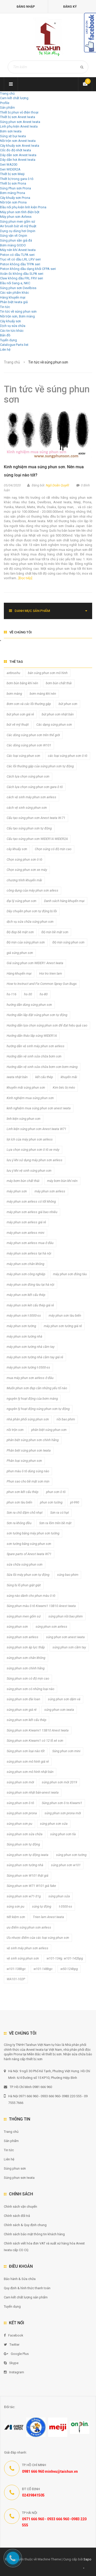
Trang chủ (7, 93)
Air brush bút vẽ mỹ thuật (18, 226)
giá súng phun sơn (20, 953)
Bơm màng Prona (12, 193)
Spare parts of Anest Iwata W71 (29, 1554)
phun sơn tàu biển (19, 1502)
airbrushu (13, 673)
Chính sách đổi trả (17, 2216)
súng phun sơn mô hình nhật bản (30, 1772)
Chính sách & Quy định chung (25, 2225)
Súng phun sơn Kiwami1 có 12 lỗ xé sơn (35, 1740)
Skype (11, 2363)
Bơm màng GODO (13, 245)
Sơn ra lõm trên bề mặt (55, 1523)
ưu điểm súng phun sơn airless (29, 1927)
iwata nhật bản (17, 1077)
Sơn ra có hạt (59, 1512)
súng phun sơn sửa (54, 1824)
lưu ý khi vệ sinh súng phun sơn (29, 1170)
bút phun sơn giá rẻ (20, 714)
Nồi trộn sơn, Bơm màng (17, 316)
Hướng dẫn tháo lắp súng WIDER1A (32, 1036)
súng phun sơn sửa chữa (24, 1834)
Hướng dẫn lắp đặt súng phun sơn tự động (37, 1015)
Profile (4, 103)
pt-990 (74, 1502)
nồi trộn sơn (15, 1430)
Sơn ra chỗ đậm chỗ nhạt (24, 1512)
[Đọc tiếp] (25, 578)
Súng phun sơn (15, 2168)
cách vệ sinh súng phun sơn (27, 808)
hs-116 (11, 994)
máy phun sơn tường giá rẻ (63, 1326)
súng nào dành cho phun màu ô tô (31, 1596)
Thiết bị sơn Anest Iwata (17, 117)
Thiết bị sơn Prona (13, 183)
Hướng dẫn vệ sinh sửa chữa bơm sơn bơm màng (42, 1067)
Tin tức (5, 307)
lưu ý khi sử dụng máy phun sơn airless (34, 1160)
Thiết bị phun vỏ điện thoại (19, 112)
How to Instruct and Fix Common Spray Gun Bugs (42, 984)
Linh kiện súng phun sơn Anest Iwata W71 (36, 1129)
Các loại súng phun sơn (23, 756)
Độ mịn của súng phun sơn (26, 942)
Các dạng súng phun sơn (54, 724)
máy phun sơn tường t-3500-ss (28, 1367)
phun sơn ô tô (56, 1492)
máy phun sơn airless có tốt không (31, 1201)
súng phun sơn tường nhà (25, 1865)
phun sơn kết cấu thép (22, 1492)
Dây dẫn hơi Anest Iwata (17, 160)
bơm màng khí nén (43, 694)
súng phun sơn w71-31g (24, 1896)
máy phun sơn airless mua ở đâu (30, 1243)
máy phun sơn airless (50, 1191)
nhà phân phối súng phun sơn (28, 1419)
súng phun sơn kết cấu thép (26, 1720)
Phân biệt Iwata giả (14, 302)
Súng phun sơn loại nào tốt (26, 1751)
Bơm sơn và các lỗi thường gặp (29, 704)
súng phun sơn (17, 1626)
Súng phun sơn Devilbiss (18, 288)
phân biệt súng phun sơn (49, 1430)
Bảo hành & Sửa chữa (20, 2279)
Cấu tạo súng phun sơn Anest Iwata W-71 (36, 818)
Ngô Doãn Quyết (57, 485)
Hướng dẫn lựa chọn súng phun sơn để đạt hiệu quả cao (47, 1025)
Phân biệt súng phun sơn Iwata (29, 1450)
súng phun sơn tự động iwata (27, 1855)
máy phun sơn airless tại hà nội (29, 1253)
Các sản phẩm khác (14, 292)
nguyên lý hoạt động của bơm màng (32, 1398)
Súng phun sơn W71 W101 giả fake (31, 1886)
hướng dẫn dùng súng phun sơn (29, 1005)
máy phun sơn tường (21, 1326)
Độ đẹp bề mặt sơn (20, 932)
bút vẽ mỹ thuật (18, 724)
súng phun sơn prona (22, 1813)
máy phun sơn (17, 1191)
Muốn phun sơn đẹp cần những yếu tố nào (37, 1388)
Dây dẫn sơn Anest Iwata (18, 155)
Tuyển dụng (8, 340)
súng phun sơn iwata (59, 1710)
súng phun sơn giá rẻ (22, 1710)
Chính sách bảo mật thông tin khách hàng (34, 2234)
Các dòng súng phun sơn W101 (29, 745)
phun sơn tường (51, 1502)
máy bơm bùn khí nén (62, 1181)
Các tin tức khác (12, 331)
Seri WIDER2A (10, 169)
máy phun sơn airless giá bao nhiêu (32, 1212)
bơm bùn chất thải (59, 683)
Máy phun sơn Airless (15, 217)
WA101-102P (16, 1979)
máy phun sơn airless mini (25, 1233)
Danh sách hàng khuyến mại (64, 901)
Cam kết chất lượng (14, 98)
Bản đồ (5, 335)
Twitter (11, 2344)
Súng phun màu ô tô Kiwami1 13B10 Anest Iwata (41, 1606)
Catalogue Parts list (14, 345)
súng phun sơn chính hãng (26, 1668)
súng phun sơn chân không (26, 1658)
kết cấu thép (44, 1077)
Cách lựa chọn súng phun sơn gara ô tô (35, 787)
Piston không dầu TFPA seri (20, 264)
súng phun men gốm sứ (24, 1616)
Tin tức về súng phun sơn (18, 311)
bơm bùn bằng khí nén (22, 683)
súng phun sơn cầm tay (69, 1647)
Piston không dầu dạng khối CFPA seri (28, 269)
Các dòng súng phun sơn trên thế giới (33, 735)
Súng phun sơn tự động (23, 1844)
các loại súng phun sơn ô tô (67, 756)
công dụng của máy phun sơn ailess (32, 890)
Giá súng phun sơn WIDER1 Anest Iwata (35, 963)
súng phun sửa (59, 1896)
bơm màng (14, 694)
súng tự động (41, 1906)
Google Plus (16, 2354)
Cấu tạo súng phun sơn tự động (29, 828)
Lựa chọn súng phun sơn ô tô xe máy (33, 1150)
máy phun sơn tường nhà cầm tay (31, 1347)
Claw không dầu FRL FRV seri (21, 278)
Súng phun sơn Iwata (19, 2178)
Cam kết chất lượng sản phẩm (26, 2297)
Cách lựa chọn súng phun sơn (28, 776)
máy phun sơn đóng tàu (70, 1274)
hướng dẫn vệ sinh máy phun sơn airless (36, 1046)
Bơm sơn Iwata (11, 131)
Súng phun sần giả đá (16, 240)
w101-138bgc (16, 1969)
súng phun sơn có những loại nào (30, 1689)
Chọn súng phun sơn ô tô (24, 859)
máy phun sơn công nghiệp (26, 1274)
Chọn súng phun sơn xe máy (27, 870)
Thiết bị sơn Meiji (12, 174)
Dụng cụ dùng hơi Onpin (17, 231)
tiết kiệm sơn (16, 1917)
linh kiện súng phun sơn (23, 1119)
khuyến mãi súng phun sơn (26, 1087)
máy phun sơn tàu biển (65, 1315)
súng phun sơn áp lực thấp (26, 1647)
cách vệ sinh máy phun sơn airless (31, 797)
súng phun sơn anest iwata (65, 1637)
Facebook (13, 2335)
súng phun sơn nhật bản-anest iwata (33, 1792)
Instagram (14, 2372)
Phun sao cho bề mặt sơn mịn (28, 1481)
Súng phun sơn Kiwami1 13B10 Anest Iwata (38, 1730)
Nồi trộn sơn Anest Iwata (18, 141)
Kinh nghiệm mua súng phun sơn (30, 1098)
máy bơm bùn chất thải (23, 1181)
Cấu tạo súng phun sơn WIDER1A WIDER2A (37, 839)
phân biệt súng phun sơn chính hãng (33, 1440)
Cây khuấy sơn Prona (15, 198)
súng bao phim (67, 1575)
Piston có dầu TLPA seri (17, 255)
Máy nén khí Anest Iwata (18, 250)
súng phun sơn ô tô (20, 1803)
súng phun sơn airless (51, 1626)
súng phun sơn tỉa (63, 1834)
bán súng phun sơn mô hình (48, 673)
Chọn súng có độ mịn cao (53, 849)
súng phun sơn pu (19, 1824)
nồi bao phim (66, 1419)
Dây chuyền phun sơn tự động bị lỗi (32, 911)
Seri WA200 (8, 164)
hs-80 (44, 994)
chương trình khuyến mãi (24, 880)
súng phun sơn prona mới (63, 1813)
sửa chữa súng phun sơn (24, 1564)
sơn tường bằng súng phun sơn (29, 1544)
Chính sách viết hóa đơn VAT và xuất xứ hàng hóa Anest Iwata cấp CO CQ (44, 2246)
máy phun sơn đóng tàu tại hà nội (30, 1284)
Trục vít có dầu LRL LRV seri (20, 259)
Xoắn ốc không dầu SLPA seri (21, 274)
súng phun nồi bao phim (65, 1616)
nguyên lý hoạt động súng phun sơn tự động (38, 1409)
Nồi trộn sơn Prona (13, 202)
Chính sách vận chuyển (20, 2206)
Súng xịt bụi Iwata (13, 136)
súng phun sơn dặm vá (64, 1699)
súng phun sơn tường (71, 1855)
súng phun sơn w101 (66, 1865)
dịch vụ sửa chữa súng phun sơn (30, 922)
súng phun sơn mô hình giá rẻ (28, 1761)
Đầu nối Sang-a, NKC (15, 283)
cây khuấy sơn (17, 849)
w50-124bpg (69, 1969)
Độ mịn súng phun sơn (68, 942)
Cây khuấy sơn (10, 321)
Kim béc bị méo (64, 1087)
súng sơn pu (15, 1906)
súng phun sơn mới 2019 (59, 1782)
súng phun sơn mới (20, 1782)
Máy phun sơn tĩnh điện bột (19, 212)
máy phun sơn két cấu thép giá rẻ (30, 1305)
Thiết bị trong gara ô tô (17, 179)
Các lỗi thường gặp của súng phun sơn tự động (40, 766)
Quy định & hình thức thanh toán (27, 2288)
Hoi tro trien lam (50, 973)
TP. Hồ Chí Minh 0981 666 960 (28, 2087)
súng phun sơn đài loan (23, 1699)
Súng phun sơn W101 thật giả (27, 1875)
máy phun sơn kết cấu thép (26, 1295)
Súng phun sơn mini (66, 1751)
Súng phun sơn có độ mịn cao (28, 1678)
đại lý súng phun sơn (21, 901)
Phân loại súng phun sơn (24, 1461)
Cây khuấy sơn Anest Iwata (19, 145)
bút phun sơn (68, 704)
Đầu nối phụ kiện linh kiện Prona (23, 207)
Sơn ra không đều (19, 1523)
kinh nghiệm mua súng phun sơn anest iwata (39, 1108)
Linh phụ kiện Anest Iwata (19, 126)
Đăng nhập (26, 6)
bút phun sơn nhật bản (58, 714)
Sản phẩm (11, 2141)
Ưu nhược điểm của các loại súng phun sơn (38, 1938)
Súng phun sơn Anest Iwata (20, 122)
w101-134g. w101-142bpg (65, 1958)
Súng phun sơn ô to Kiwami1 (62, 1803)
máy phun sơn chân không (25, 1264)
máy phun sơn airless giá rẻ (26, 1222)
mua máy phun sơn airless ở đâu (30, 1378)
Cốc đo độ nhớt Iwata (15, 150)
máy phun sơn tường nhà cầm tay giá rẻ (35, 1357)
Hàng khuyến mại (12, 297)
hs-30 (28, 994)
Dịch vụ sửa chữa (12, 326)
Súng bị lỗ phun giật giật (24, 1585)
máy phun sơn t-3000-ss (24, 1315)
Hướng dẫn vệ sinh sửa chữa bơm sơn (34, 1056)
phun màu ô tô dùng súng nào (28, 1471)
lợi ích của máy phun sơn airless (30, 1139)
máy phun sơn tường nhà (24, 1336)
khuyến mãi (69, 1077)
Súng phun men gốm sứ (17, 221)
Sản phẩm (7, 107)
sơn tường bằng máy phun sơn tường (33, 1533)
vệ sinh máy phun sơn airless (27, 1948)
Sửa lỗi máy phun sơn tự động (28, 1575)
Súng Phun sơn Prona (15, 188)
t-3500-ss (65, 1906)
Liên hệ (5, 349)
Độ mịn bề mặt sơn (54, 932)
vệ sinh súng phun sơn (23, 1958)
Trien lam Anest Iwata (48, 1917)
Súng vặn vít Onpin (13, 235)
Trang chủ (11, 2132)
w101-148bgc (43, 1969)
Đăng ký (70, 6)
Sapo (87, 2559)
